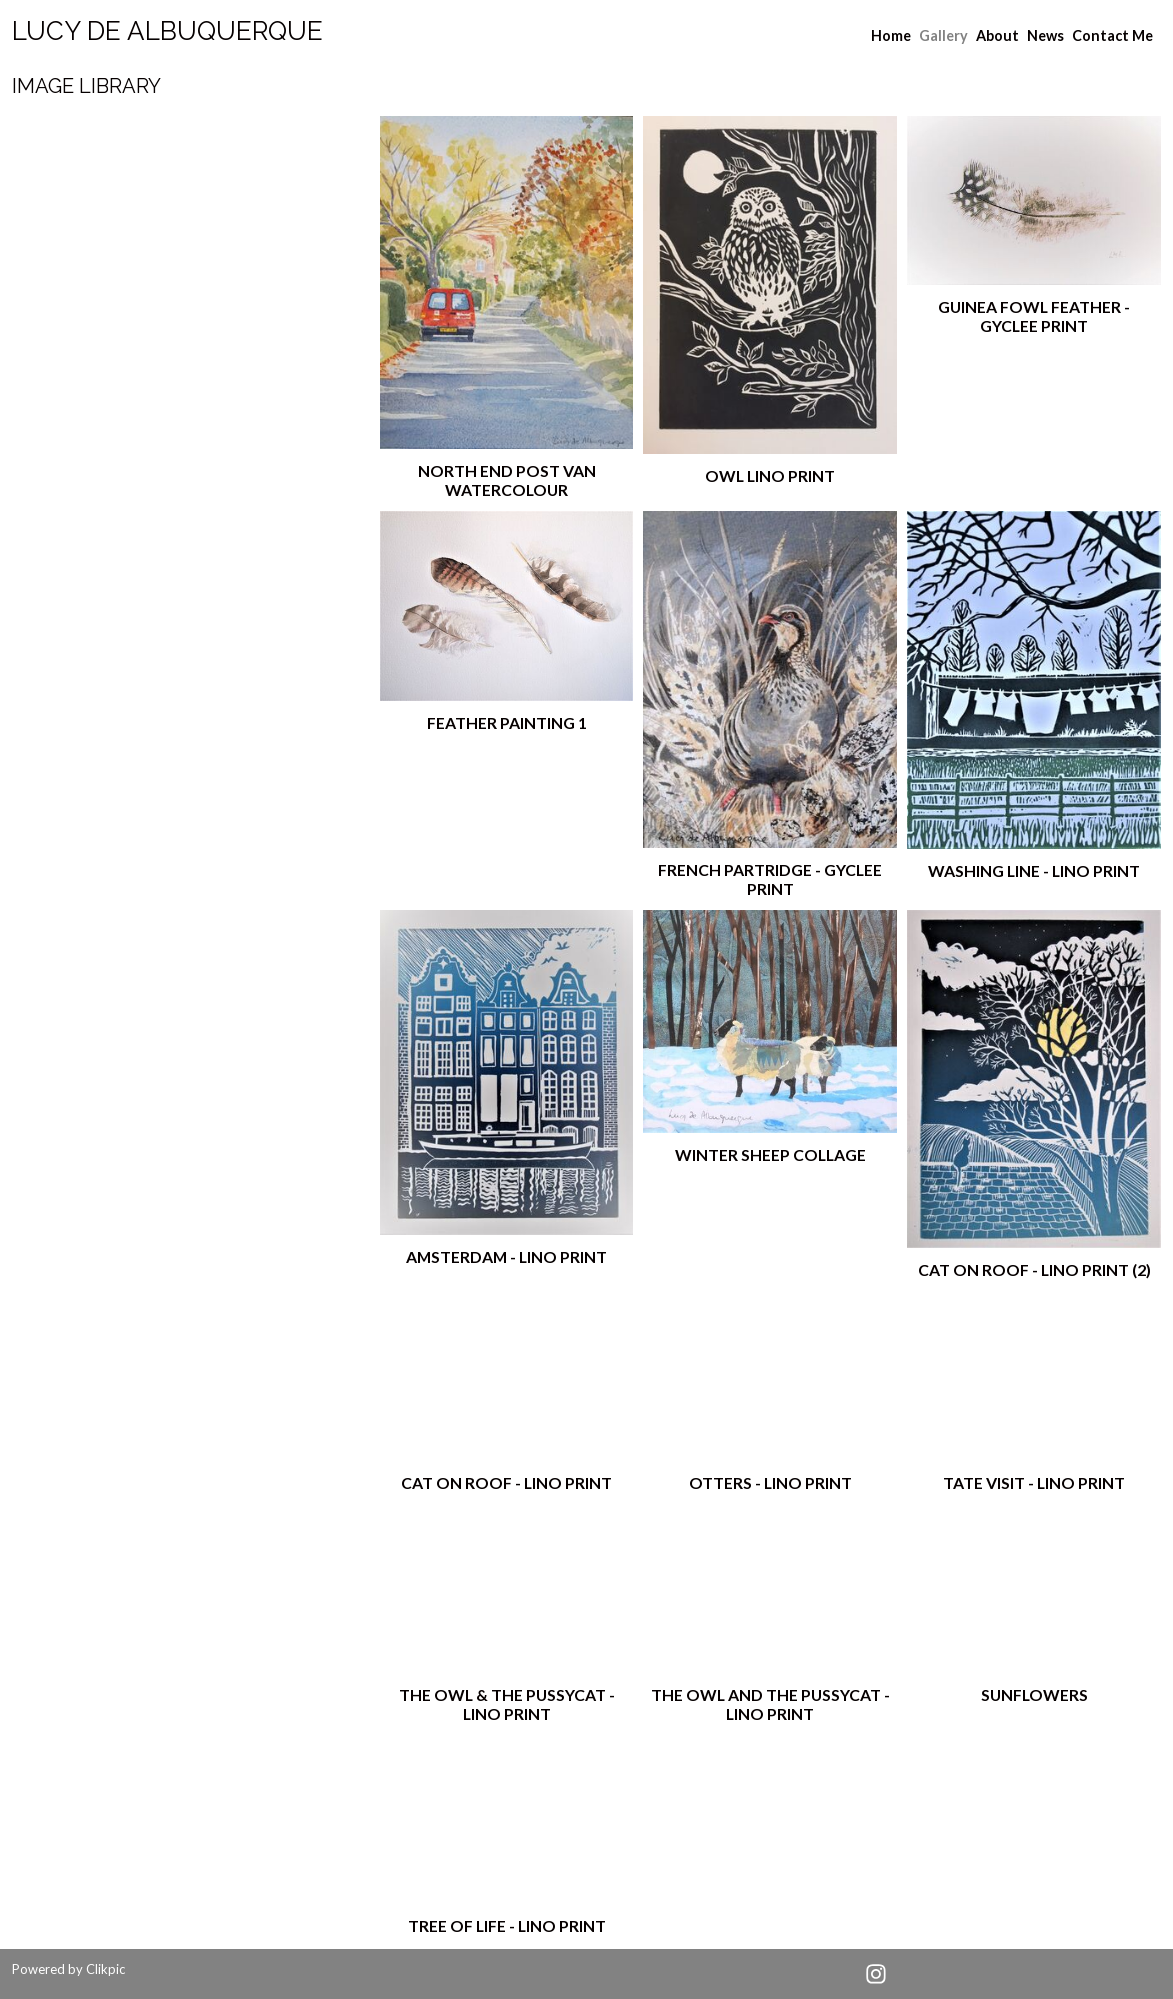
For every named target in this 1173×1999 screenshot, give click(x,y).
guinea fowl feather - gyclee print (1034, 316)
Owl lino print (770, 475)
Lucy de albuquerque (167, 31)
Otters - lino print (770, 1482)
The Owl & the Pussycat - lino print (507, 1704)
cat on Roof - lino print (506, 1482)
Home (891, 35)
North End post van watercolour (507, 480)
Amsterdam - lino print (506, 1256)
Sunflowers (1034, 1694)
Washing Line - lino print (1034, 870)
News (1045, 35)
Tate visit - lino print (1034, 1482)
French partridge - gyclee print (770, 879)
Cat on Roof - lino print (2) (1034, 1269)
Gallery (943, 35)
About (997, 35)
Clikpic (105, 1969)
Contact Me (1112, 35)
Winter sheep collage (770, 1154)
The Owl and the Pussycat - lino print (770, 1704)
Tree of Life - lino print (507, 1925)
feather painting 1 (507, 722)
